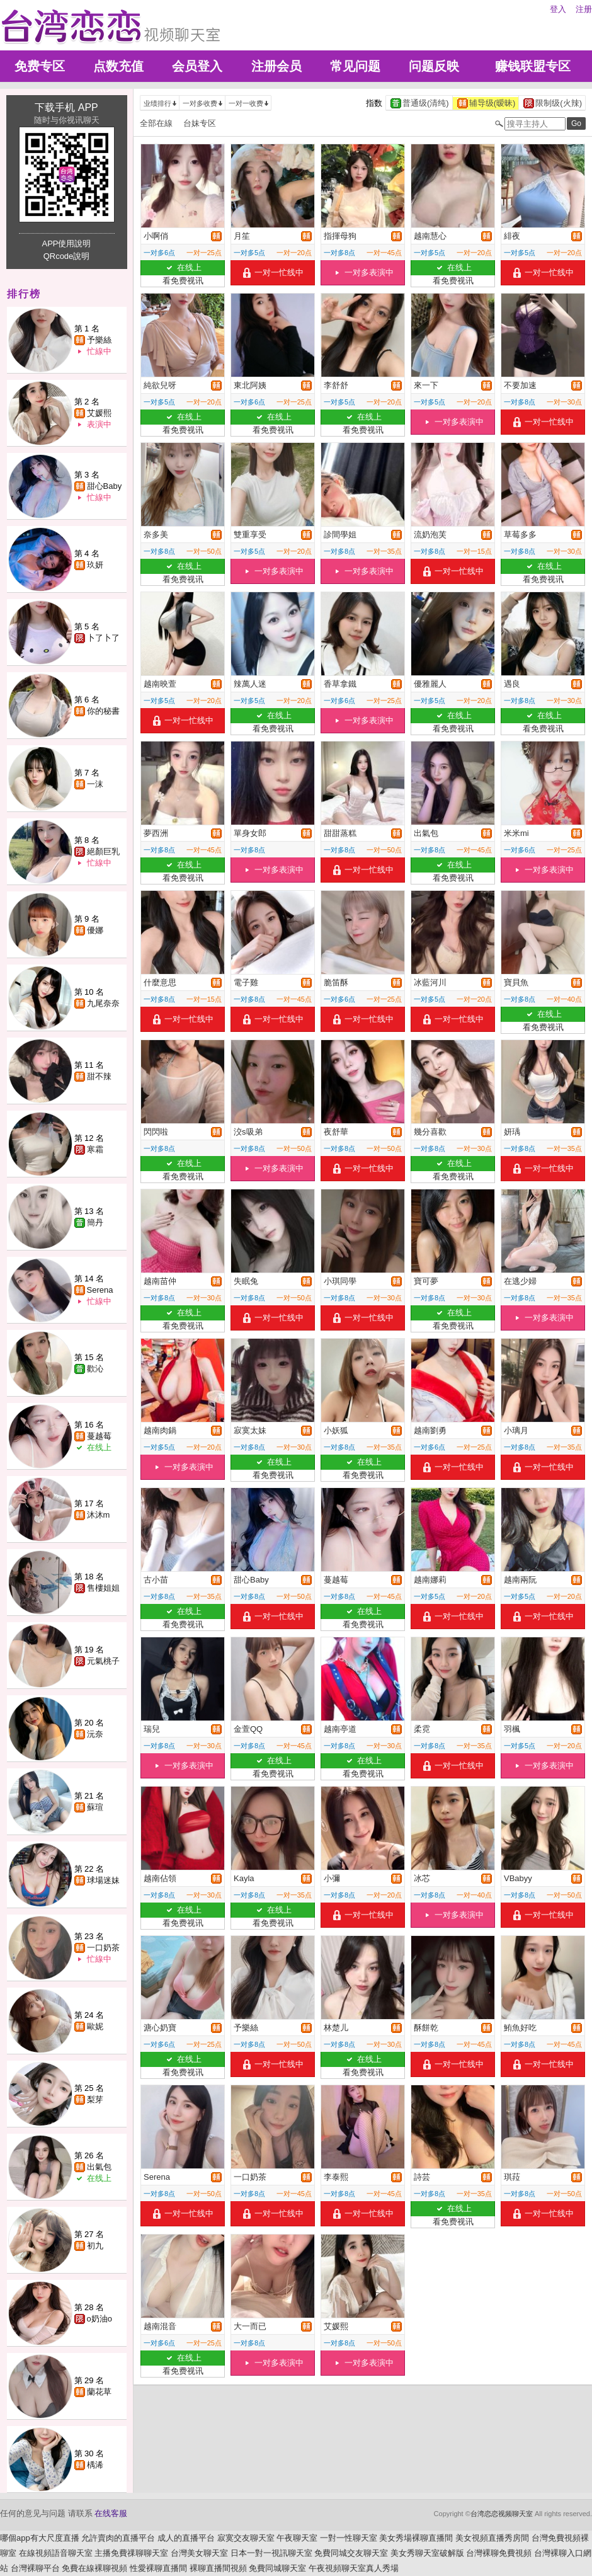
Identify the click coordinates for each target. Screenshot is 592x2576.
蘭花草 (99, 2391)
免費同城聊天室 (277, 2568)
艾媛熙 (99, 413)
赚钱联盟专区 (533, 66)
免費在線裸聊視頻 (94, 2568)
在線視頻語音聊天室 (56, 2553)
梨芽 (95, 2099)
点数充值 (118, 66)
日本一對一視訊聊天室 (271, 2553)
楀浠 (95, 2465)
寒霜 (95, 1149)
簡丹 (95, 1222)
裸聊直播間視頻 (218, 2568)
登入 (558, 9)
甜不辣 (99, 1076)
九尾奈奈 (103, 1003)
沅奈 (95, 1734)
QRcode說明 (66, 256)
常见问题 (355, 66)
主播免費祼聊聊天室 (131, 2553)
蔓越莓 (99, 1436)
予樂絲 (99, 340)
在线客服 (110, 2513)
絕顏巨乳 (103, 851)
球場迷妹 (103, 1880)
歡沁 (95, 1368)
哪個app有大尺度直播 (39, 2538)
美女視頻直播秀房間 (492, 2538)
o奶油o (99, 2318)
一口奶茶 (103, 1947)
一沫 (95, 784)
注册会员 (276, 66)
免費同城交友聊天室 (351, 2553)
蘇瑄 (95, 1807)
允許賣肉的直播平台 (118, 2538)
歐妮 (95, 2026)
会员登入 (197, 66)
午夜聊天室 (296, 2538)
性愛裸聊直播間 (158, 2568)
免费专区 (39, 66)
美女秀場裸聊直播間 (416, 2538)
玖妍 (95, 565)
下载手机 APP (66, 107)
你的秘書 (103, 711)
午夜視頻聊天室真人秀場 (354, 2568)
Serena (100, 1290)
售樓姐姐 (103, 1588)
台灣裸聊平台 (35, 2568)
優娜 (95, 930)
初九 (95, 2245)
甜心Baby (104, 486)
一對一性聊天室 (348, 2538)
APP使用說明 (66, 243)
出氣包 (99, 2167)
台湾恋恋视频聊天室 (501, 2513)
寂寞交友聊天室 (246, 2538)
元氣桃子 (103, 1661)
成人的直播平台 (186, 2538)
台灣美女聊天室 (199, 2553)
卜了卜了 (103, 638)
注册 (584, 9)
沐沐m (98, 1515)
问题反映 (434, 66)
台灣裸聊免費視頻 (499, 2553)
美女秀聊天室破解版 (427, 2553)
